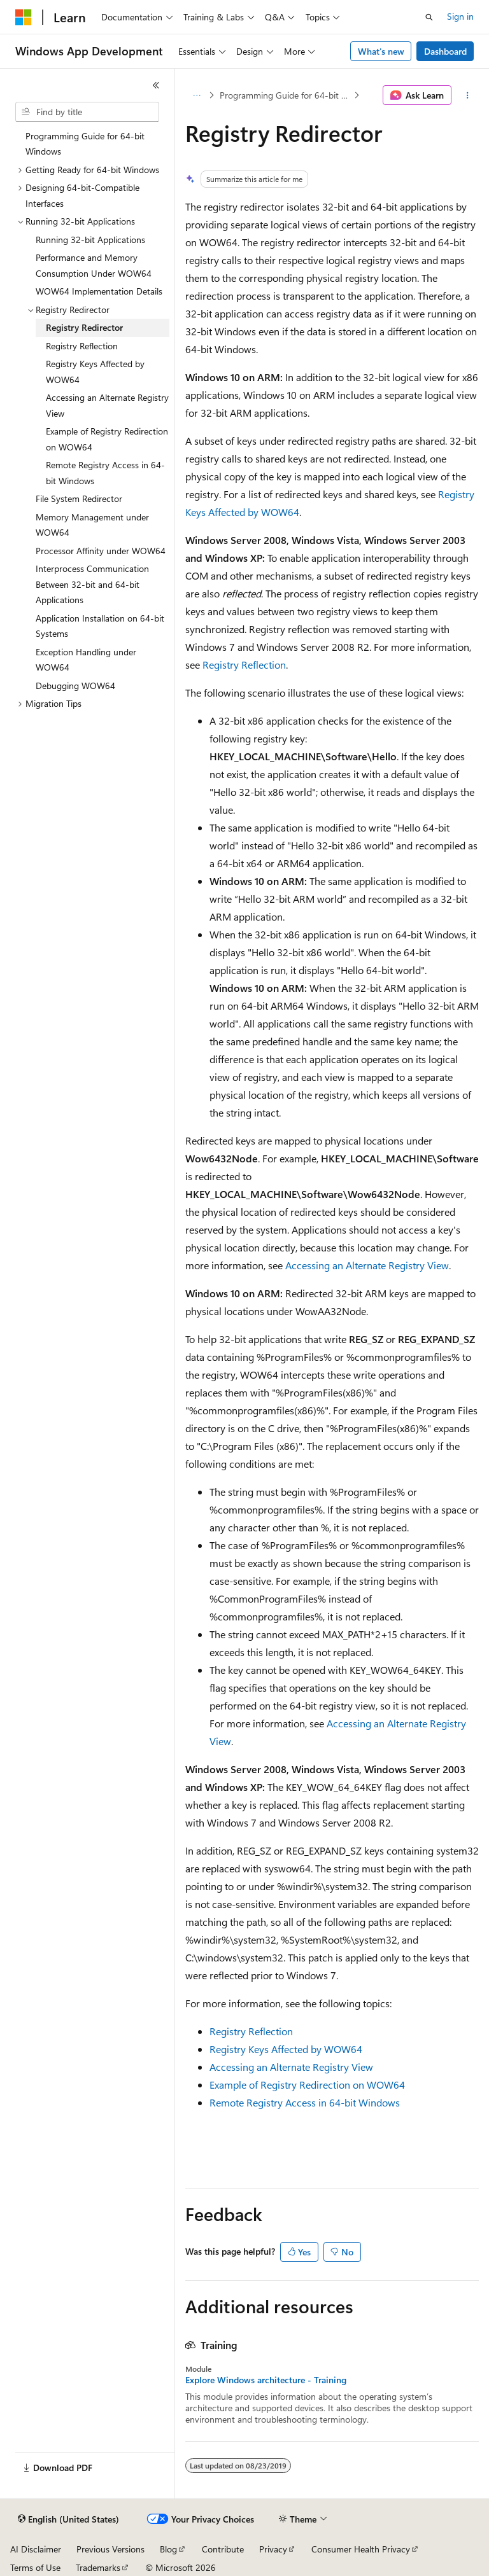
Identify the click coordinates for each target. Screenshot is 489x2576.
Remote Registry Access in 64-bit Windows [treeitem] (105, 473)
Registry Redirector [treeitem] (84, 327)
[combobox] (87, 112)
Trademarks (98, 2567)
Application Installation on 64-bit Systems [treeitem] (100, 626)
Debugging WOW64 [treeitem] (75, 685)
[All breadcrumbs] (196, 95)
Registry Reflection (244, 664)
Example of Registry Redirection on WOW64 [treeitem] (107, 439)
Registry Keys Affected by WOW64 (285, 2049)
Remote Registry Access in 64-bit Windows (304, 2102)
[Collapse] (156, 85)
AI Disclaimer (35, 2549)
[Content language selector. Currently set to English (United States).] (68, 2519)
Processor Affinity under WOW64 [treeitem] (101, 551)
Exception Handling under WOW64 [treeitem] (86, 660)
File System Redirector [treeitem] (79, 498)
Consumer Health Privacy (360, 2549)
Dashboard (445, 51)
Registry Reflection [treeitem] (82, 346)
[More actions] (468, 95)
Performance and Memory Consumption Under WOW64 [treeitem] (94, 265)
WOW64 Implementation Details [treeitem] (99, 291)
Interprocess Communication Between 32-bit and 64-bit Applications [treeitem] (92, 584)
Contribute (223, 2549)
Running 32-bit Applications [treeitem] (90, 239)
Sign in (460, 16)
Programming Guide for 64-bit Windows (285, 95)
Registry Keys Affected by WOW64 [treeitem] (95, 372)
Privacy (273, 2549)
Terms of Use (35, 2567)
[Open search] (429, 17)
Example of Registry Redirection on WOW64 (307, 2084)
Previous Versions (110, 2549)
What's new (381, 51)
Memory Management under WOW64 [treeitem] (92, 525)
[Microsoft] (23, 17)
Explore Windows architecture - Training (265, 2380)
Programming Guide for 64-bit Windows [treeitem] (85, 144)
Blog (168, 2549)
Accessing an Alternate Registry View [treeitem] (107, 405)
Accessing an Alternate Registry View (367, 1265)
